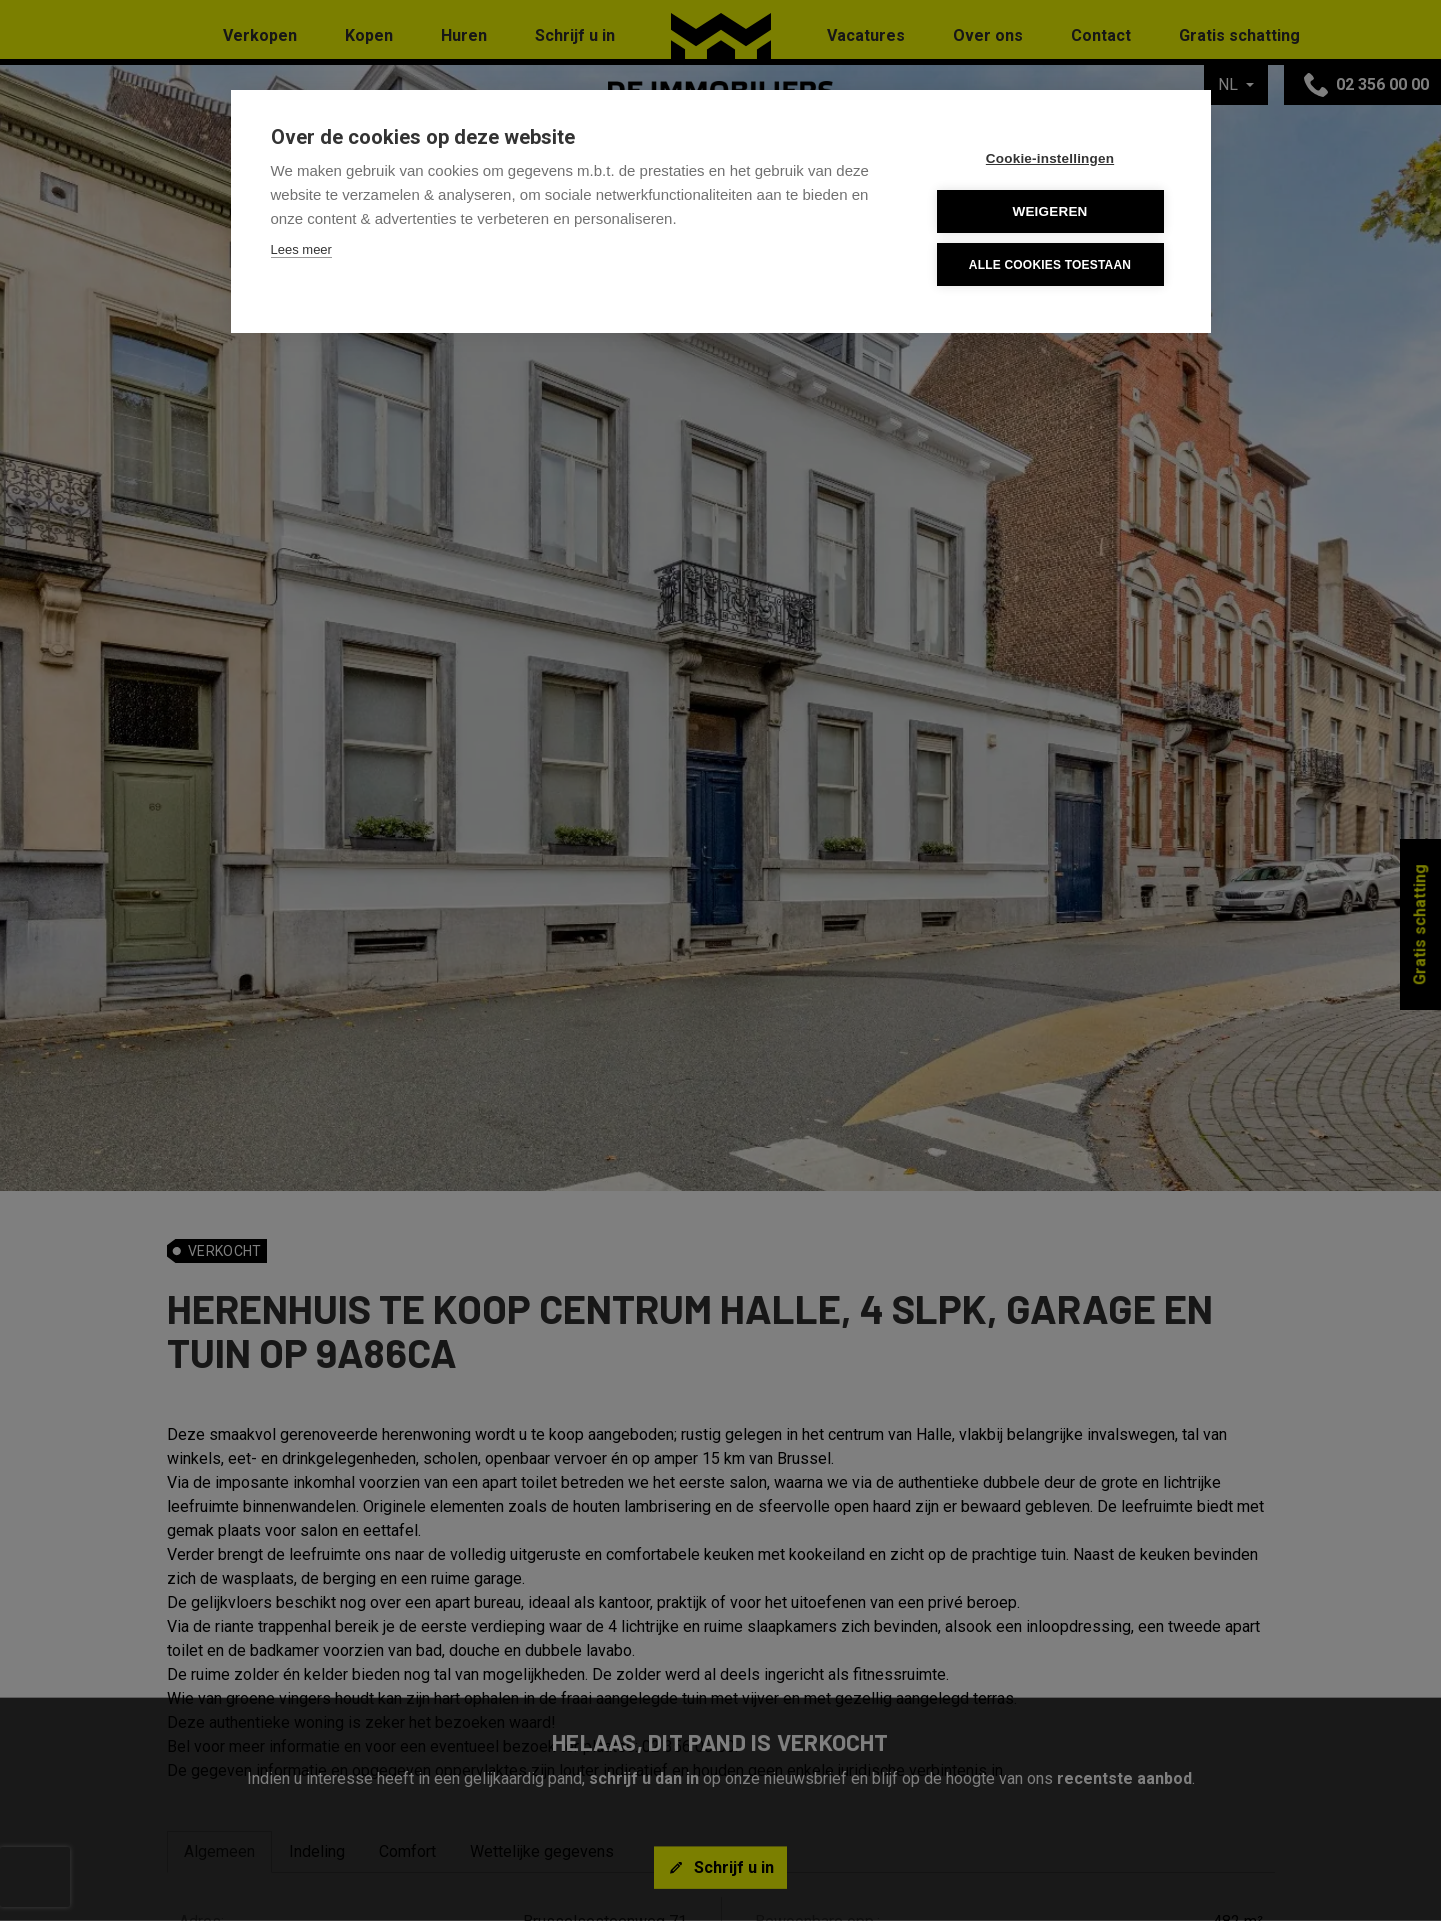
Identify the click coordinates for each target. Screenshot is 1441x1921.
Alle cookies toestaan (1050, 265)
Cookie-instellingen (1050, 158)
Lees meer (301, 249)
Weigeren (1049, 211)
